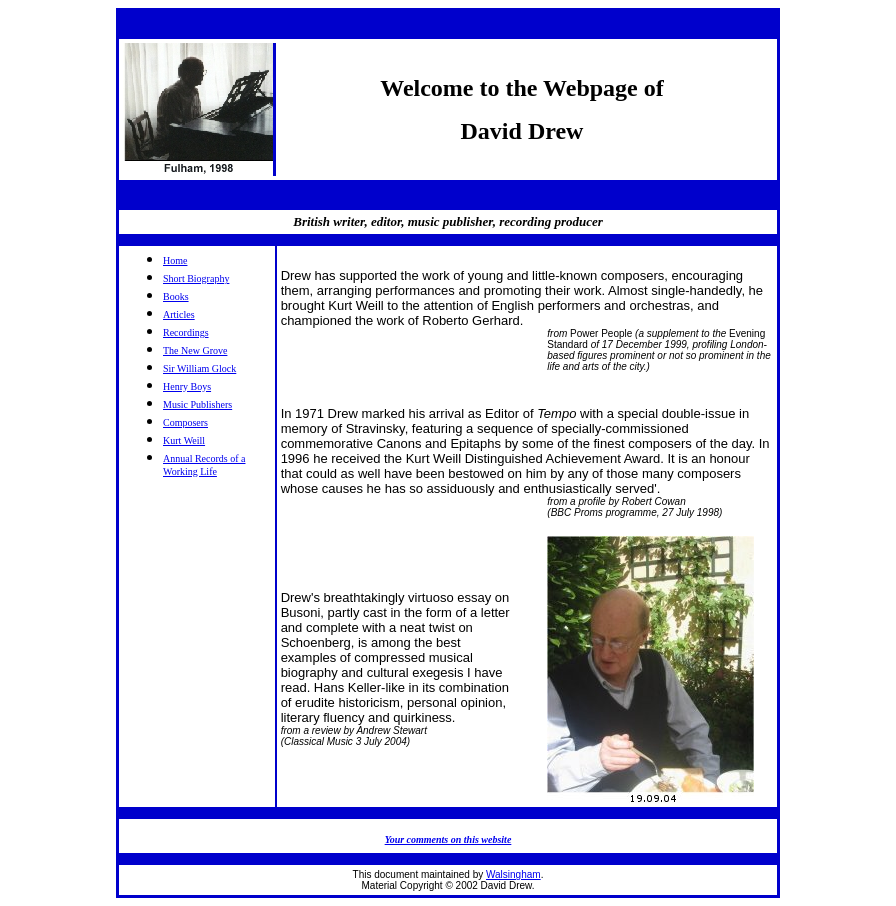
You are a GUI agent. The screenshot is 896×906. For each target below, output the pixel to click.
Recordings (186, 332)
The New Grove (195, 350)
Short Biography (196, 278)
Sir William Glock (199, 368)
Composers (185, 422)
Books (176, 296)
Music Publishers (197, 404)
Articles (179, 314)
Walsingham (513, 874)
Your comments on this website (448, 839)
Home (175, 260)
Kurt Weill (184, 440)
